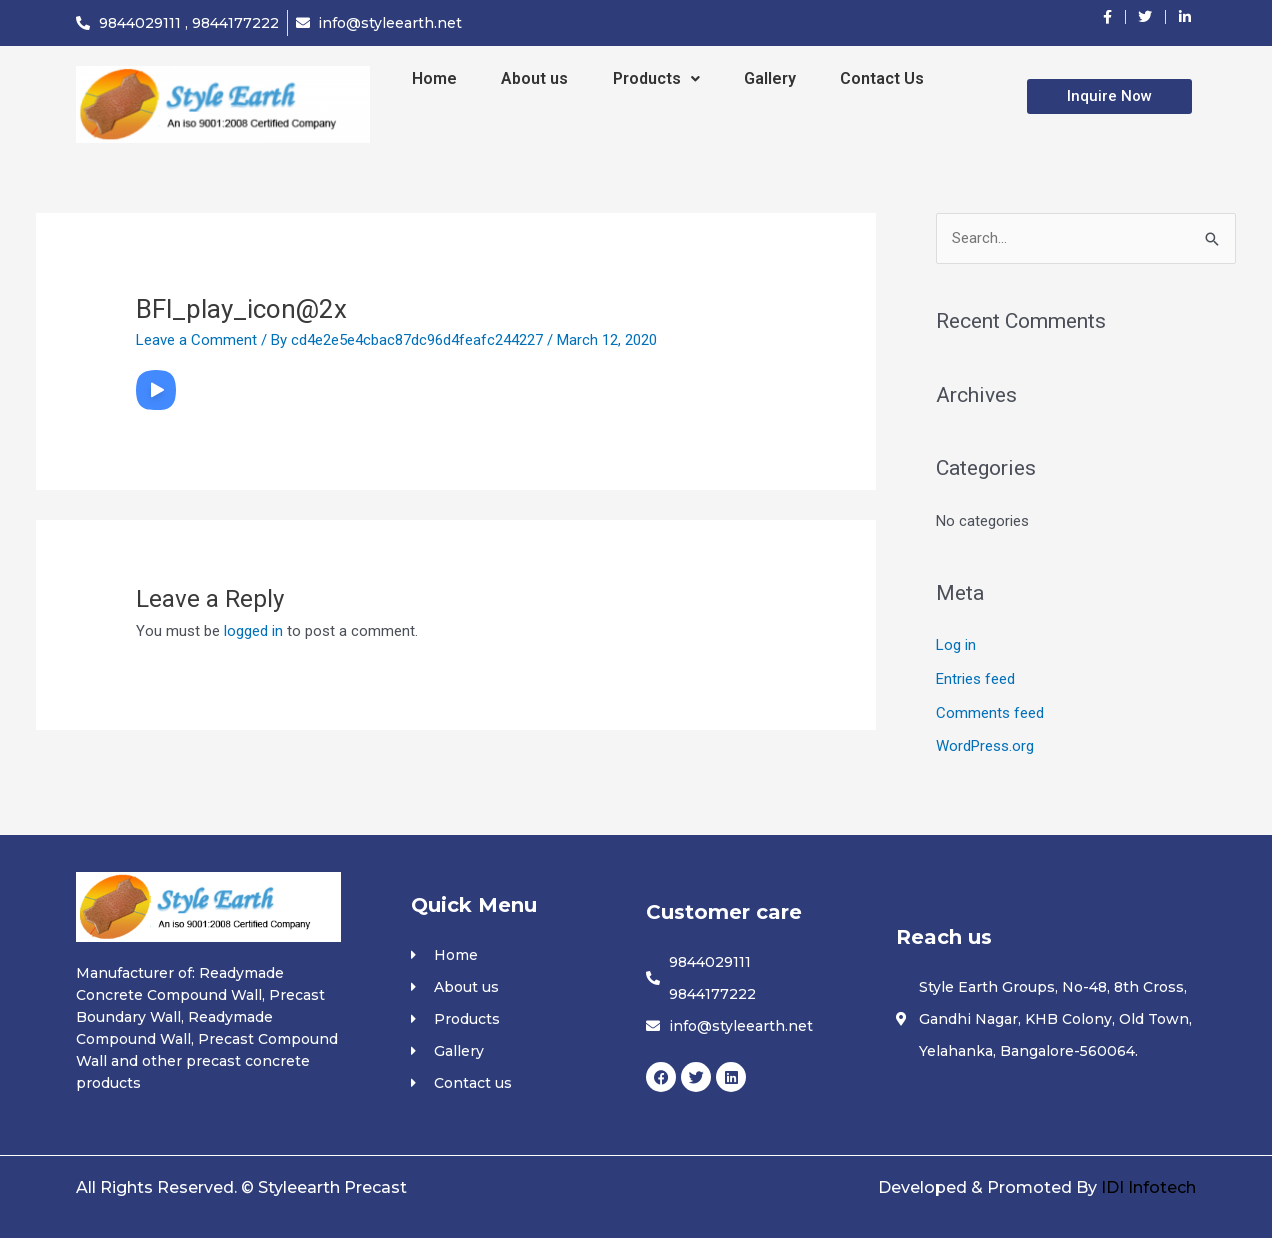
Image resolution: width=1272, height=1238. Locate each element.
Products (656, 78)
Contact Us (882, 78)
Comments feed (990, 713)
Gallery (770, 78)
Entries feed (975, 679)
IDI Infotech (1148, 1187)
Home (434, 78)
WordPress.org (985, 746)
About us (534, 78)
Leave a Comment (196, 340)
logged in (253, 631)
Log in (956, 645)
